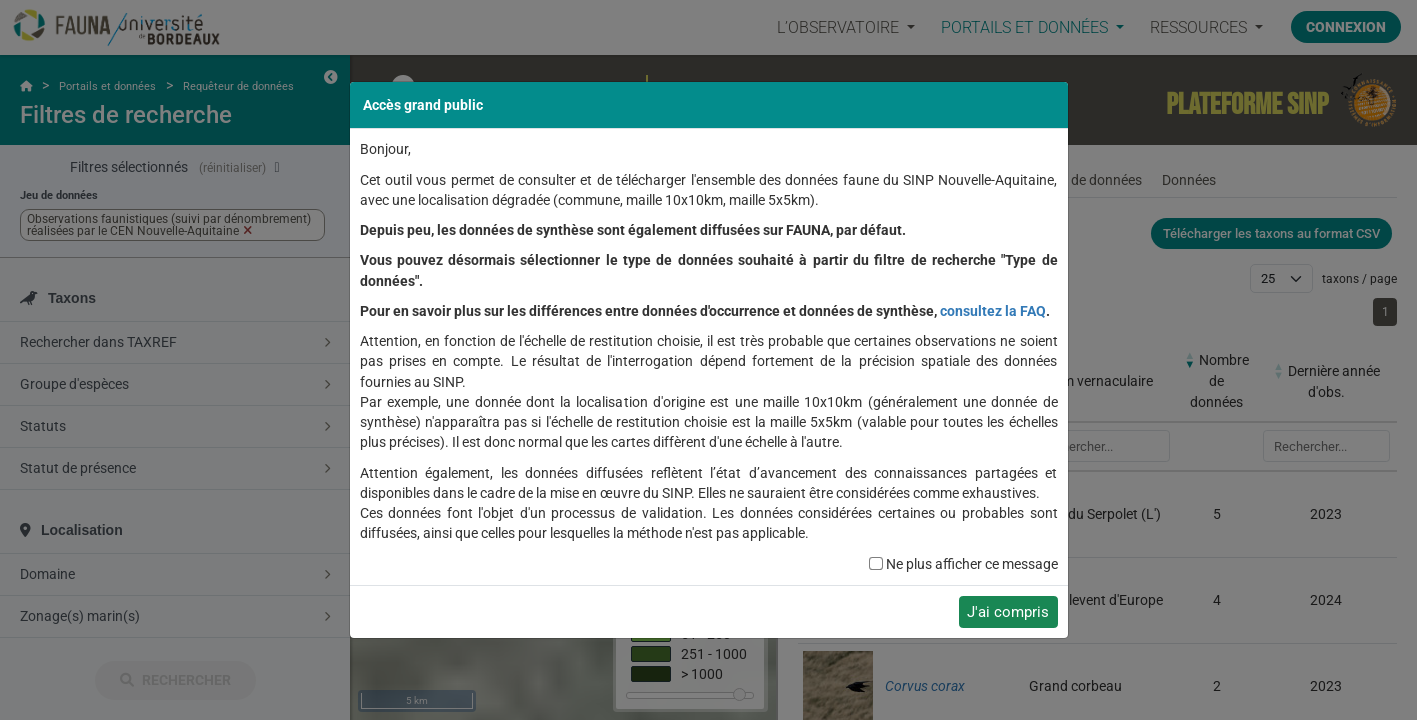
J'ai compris (1008, 612)
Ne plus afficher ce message (972, 564)
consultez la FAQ (993, 311)
